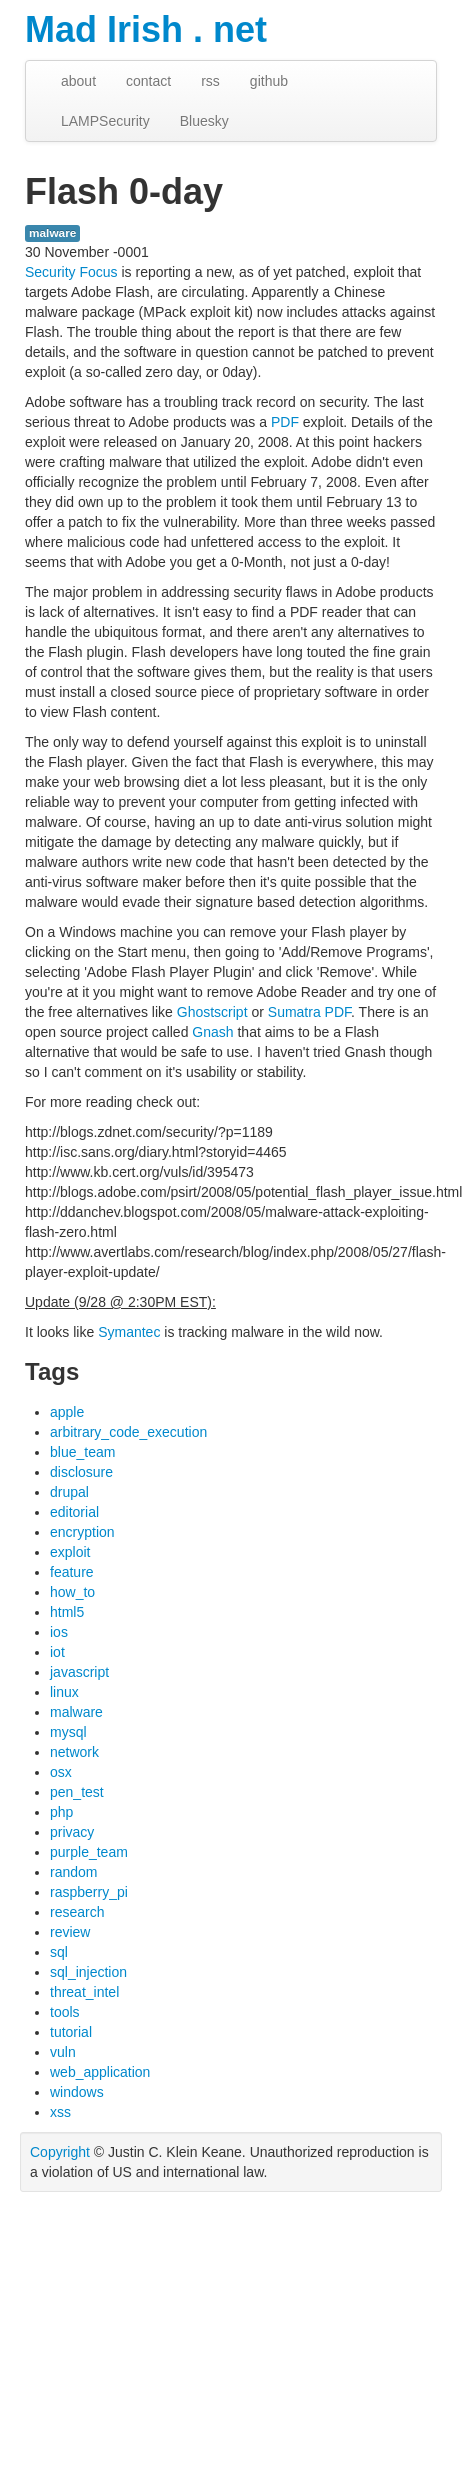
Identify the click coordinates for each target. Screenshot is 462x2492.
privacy (72, 1832)
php (61, 1812)
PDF (285, 422)
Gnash (212, 1032)
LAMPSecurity (105, 121)
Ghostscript (212, 1012)
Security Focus (71, 272)
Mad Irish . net (146, 29)
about (78, 81)
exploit (70, 1552)
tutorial (71, 2032)
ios (59, 1632)
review (70, 1932)
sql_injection (88, 1972)
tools (65, 2012)
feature (72, 1572)
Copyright (60, 2152)
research (77, 1912)
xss (60, 2112)
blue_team (82, 1452)
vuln (63, 2052)
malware (52, 233)
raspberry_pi (89, 1892)
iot (57, 1652)
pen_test (77, 1792)
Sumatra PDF (309, 1012)
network (74, 1752)
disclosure (81, 1472)
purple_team (89, 1852)
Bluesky (204, 121)
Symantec (129, 1332)
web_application (100, 2072)
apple (67, 1412)
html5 (67, 1612)
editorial (74, 1512)
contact (148, 81)
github (269, 81)
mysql (68, 1732)
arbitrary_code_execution (128, 1432)
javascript (79, 1672)
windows (77, 2092)
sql (59, 1952)
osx (61, 1772)
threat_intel (84, 1992)
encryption (82, 1532)
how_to (72, 1592)
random (73, 1872)
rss (210, 81)
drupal (69, 1492)
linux (64, 1692)
